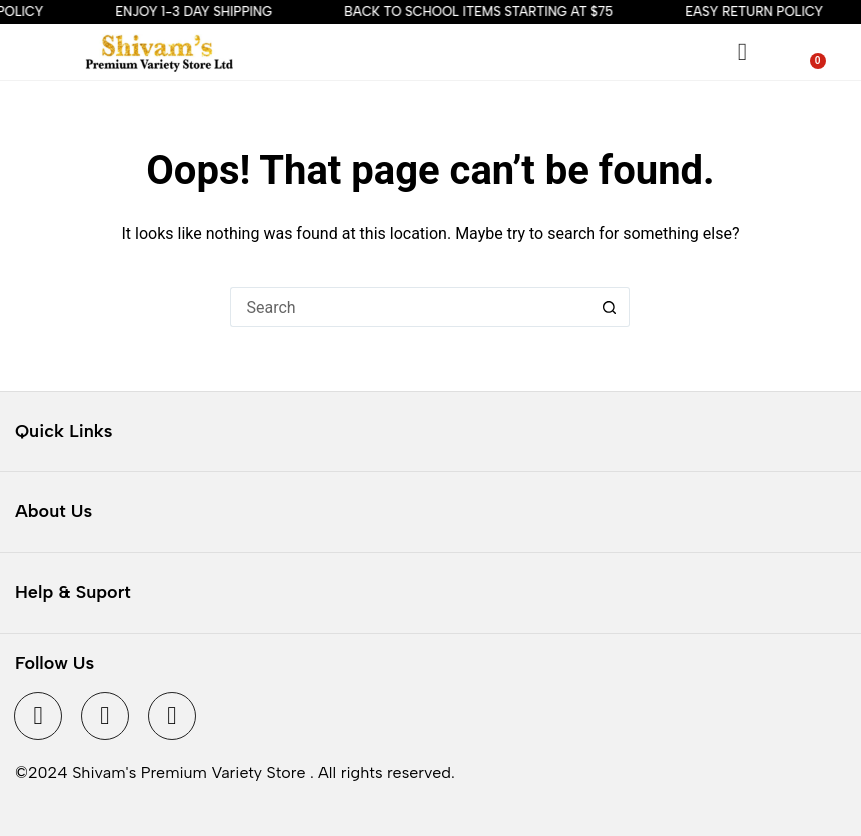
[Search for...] (410, 308)
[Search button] (610, 308)
